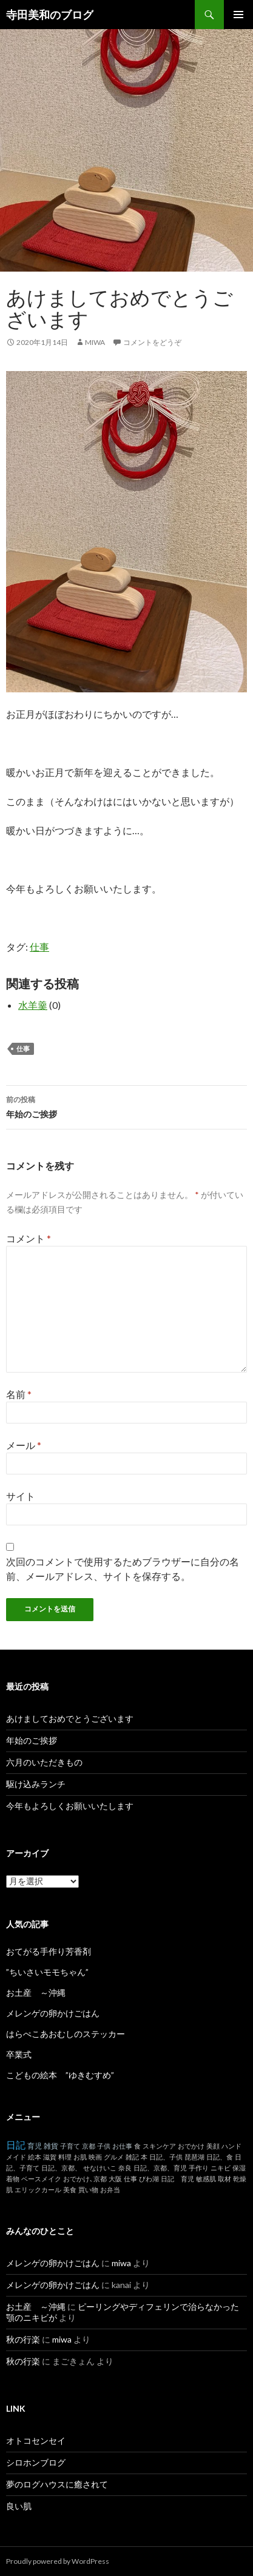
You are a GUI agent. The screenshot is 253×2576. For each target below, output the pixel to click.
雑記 (132, 2157)
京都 (88, 2146)
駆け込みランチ (36, 1784)
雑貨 (51, 2145)
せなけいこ (99, 2168)
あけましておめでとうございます (69, 1718)
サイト (20, 1496)
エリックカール (38, 2189)
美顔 (213, 2146)
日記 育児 (177, 2179)
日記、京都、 (61, 2168)
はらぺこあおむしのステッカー (65, 2034)
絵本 (34, 2157)
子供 (103, 2146)
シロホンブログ (36, 2462)
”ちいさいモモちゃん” (51, 1972)
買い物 (88, 2189)
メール (23, 1445)
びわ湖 (149, 2179)
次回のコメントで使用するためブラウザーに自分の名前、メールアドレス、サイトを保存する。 (122, 1569)
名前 (19, 1394)
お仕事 (122, 2146)
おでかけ (191, 2146)
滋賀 (49, 2157)
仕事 (39, 946)
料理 (65, 2157)
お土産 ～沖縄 (36, 1992)
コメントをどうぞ (152, 342)
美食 (69, 2189)
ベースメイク (41, 2179)
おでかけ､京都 (85, 2179)
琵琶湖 (194, 2157)
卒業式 (19, 2054)
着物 (12, 2179)
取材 (224, 2179)
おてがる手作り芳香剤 (48, 1951)
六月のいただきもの (44, 1762)
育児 (34, 2145)
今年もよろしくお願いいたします (69, 1806)
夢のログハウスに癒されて (57, 2484)
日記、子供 (166, 2157)
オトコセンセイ (36, 2440)
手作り (199, 2168)
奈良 (125, 2168)
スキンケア (159, 2146)
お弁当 (110, 2189)
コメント (28, 1238)
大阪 (115, 2179)
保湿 (239, 2168)
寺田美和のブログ (49, 14)
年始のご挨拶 (126, 1105)
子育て (70, 2146)
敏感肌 (206, 2179)
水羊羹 (32, 1005)
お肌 (80, 2157)
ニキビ (221, 2168)
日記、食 (219, 2157)
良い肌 (19, 2506)
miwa (95, 342)
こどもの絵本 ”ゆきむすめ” (60, 2075)
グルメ (114, 2157)
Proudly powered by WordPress (57, 2561)
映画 (95, 2157)
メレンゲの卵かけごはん (53, 2013)
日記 (15, 2144)
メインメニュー (238, 14)
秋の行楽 (23, 2339)
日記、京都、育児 (160, 2168)
